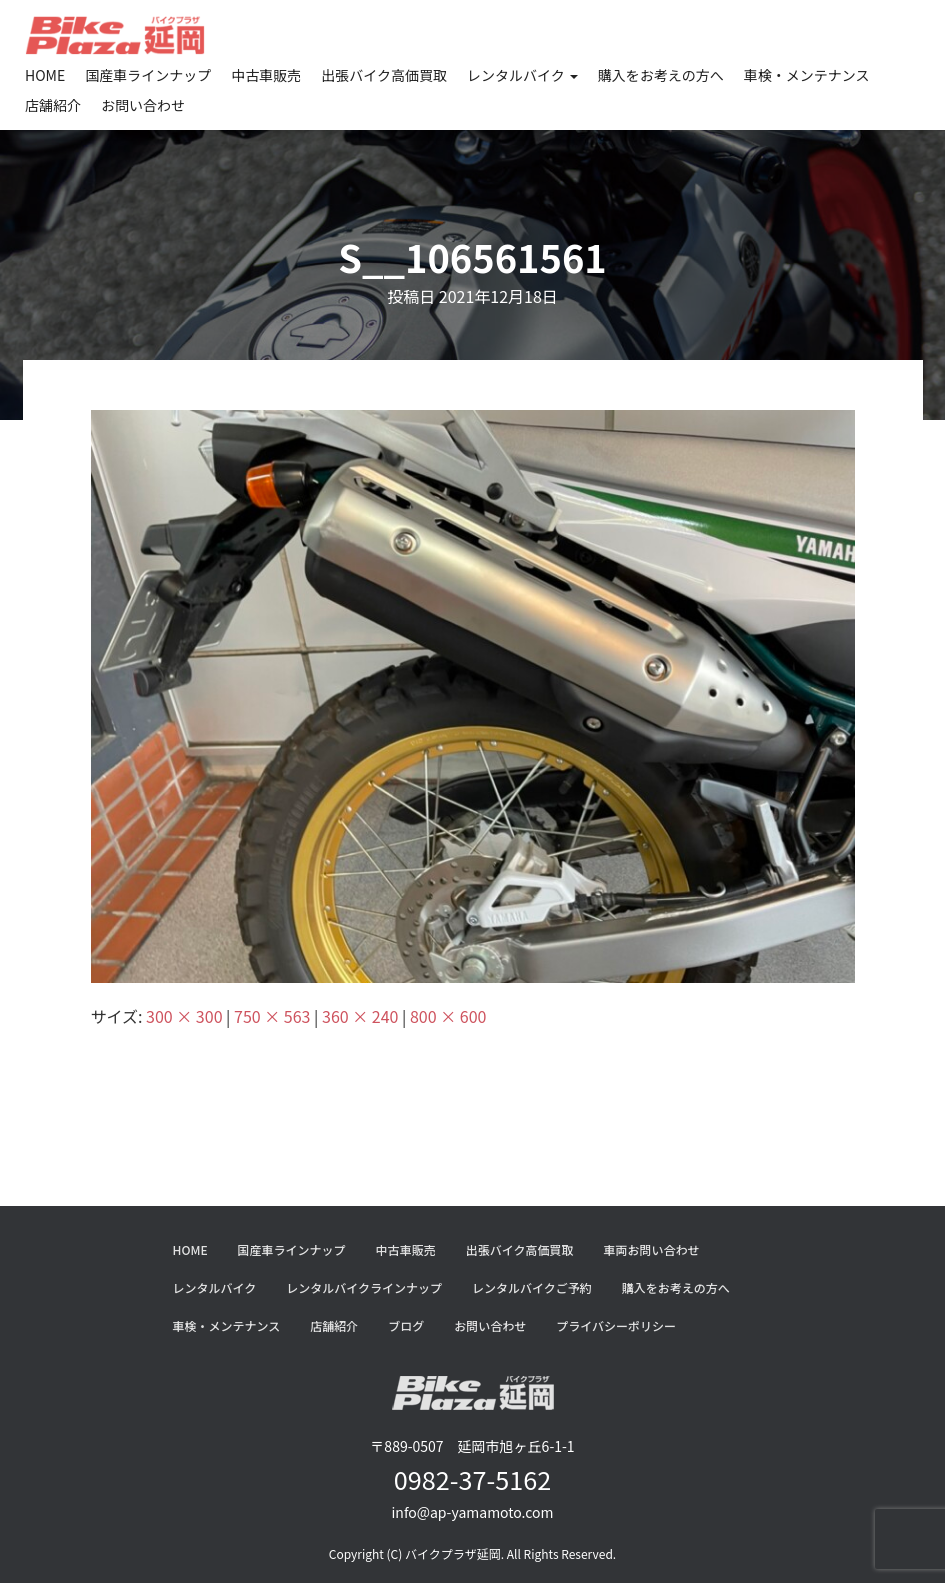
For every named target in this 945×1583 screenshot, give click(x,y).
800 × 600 (448, 1016)
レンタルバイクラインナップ (364, 1287)
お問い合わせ (143, 105)
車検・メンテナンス (807, 75)
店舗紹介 (53, 105)
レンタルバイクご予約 (532, 1287)
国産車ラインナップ (148, 75)
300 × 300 (184, 1016)
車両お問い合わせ (651, 1249)
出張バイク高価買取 (384, 75)
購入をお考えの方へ (661, 75)
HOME (45, 75)
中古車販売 (266, 75)
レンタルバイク (522, 75)
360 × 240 (360, 1016)
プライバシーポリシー (616, 1325)
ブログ (406, 1325)
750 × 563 (272, 1016)
